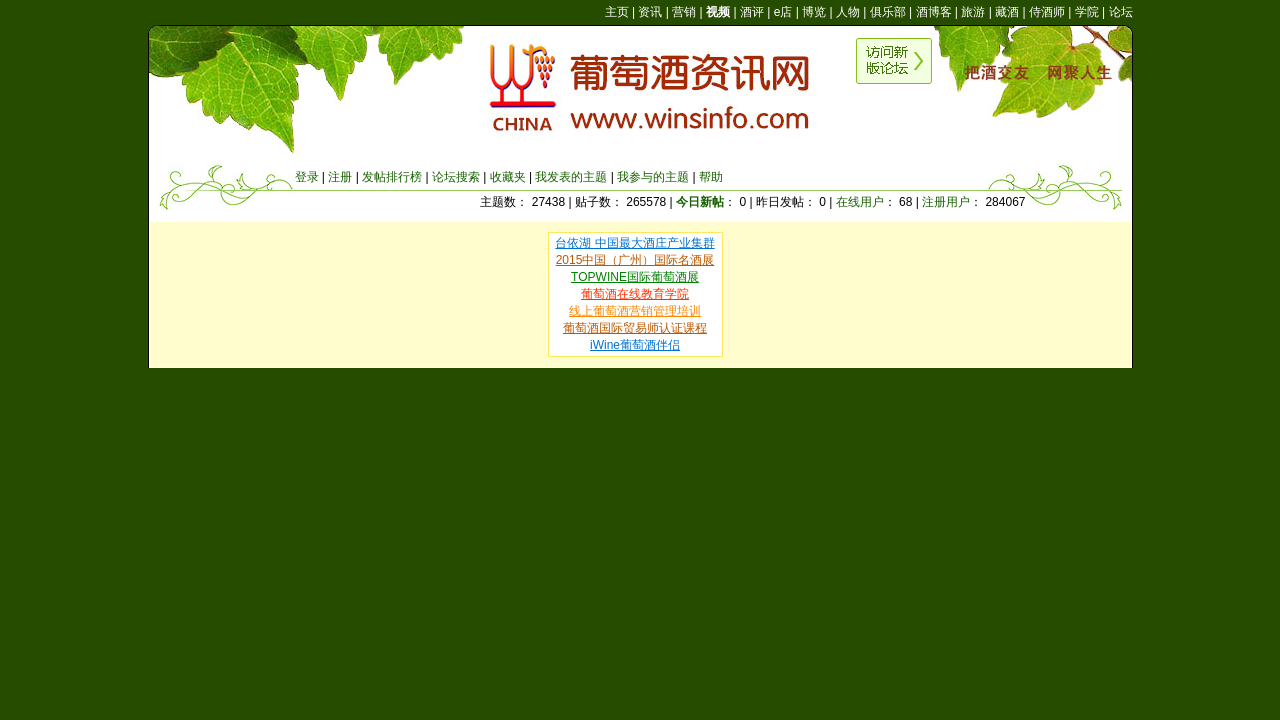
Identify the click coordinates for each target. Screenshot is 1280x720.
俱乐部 (888, 12)
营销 (684, 12)
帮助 (711, 177)
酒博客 (934, 12)
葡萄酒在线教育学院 (635, 294)
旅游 (973, 12)
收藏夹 (508, 177)
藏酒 (1007, 12)
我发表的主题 (571, 177)
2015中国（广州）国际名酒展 (635, 260)
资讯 (650, 12)
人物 (848, 12)
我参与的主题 (653, 177)
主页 (617, 12)
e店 (783, 12)
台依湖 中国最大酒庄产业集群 (634, 243)
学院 (1087, 12)
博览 (814, 12)
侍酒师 (1047, 12)
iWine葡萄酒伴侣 (635, 345)
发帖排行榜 (392, 177)
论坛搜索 (456, 177)
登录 (307, 177)
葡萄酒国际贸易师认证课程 (635, 328)
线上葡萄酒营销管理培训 (635, 311)
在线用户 (860, 202)
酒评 (752, 12)
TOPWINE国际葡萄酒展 (635, 277)
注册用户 (946, 202)
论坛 (1121, 12)
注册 (340, 177)
